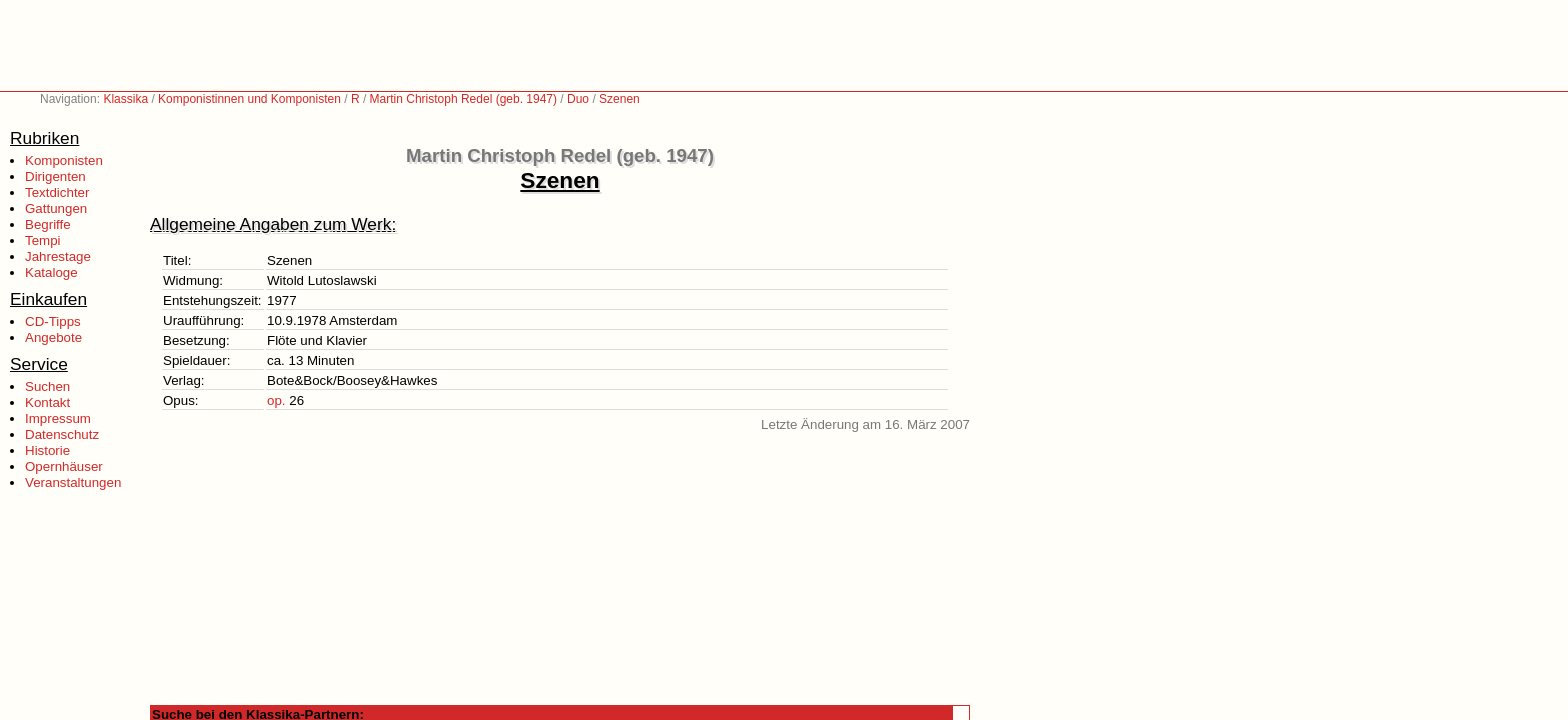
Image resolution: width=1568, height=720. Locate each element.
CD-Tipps (53, 321)
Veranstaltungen (73, 482)
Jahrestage (58, 256)
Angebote (53, 337)
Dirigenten (55, 176)
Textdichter (57, 192)
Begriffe (48, 224)
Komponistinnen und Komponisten (249, 99)
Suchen (47, 386)
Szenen (619, 99)
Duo (578, 99)
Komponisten (64, 160)
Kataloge (51, 272)
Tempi (43, 240)
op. (276, 400)
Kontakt (47, 402)
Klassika (125, 99)
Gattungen (56, 208)
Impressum (58, 418)
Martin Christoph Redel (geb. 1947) (463, 99)
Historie (47, 450)
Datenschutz (62, 434)
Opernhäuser (64, 466)
